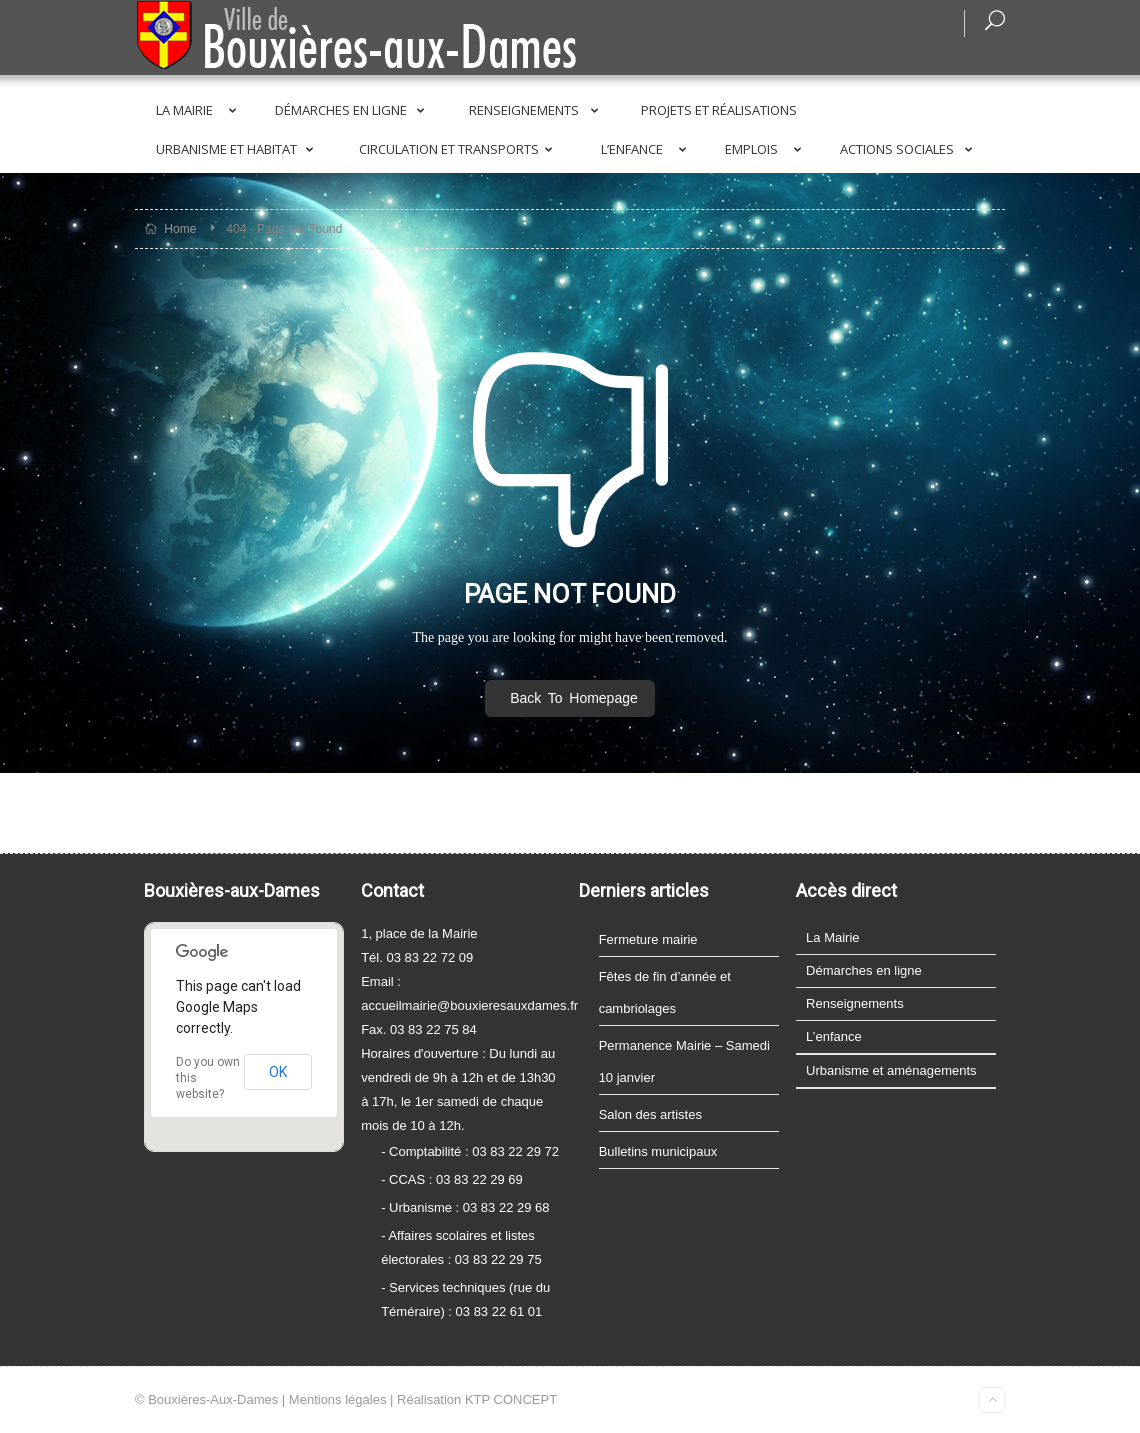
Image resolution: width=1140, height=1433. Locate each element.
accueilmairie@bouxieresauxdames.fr (469, 1005)
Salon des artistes (650, 1114)
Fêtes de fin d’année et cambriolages (665, 992)
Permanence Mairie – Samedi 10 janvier (684, 1061)
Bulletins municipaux (658, 1151)
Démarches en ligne (353, 110)
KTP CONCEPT (511, 1399)
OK (278, 1072)
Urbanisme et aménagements (891, 1070)
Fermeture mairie (648, 939)
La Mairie (200, 110)
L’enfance (647, 149)
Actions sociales (910, 149)
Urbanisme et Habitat (238, 149)
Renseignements (537, 110)
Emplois (767, 149)
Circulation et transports (459, 149)
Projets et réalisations (719, 110)
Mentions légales (338, 1399)
